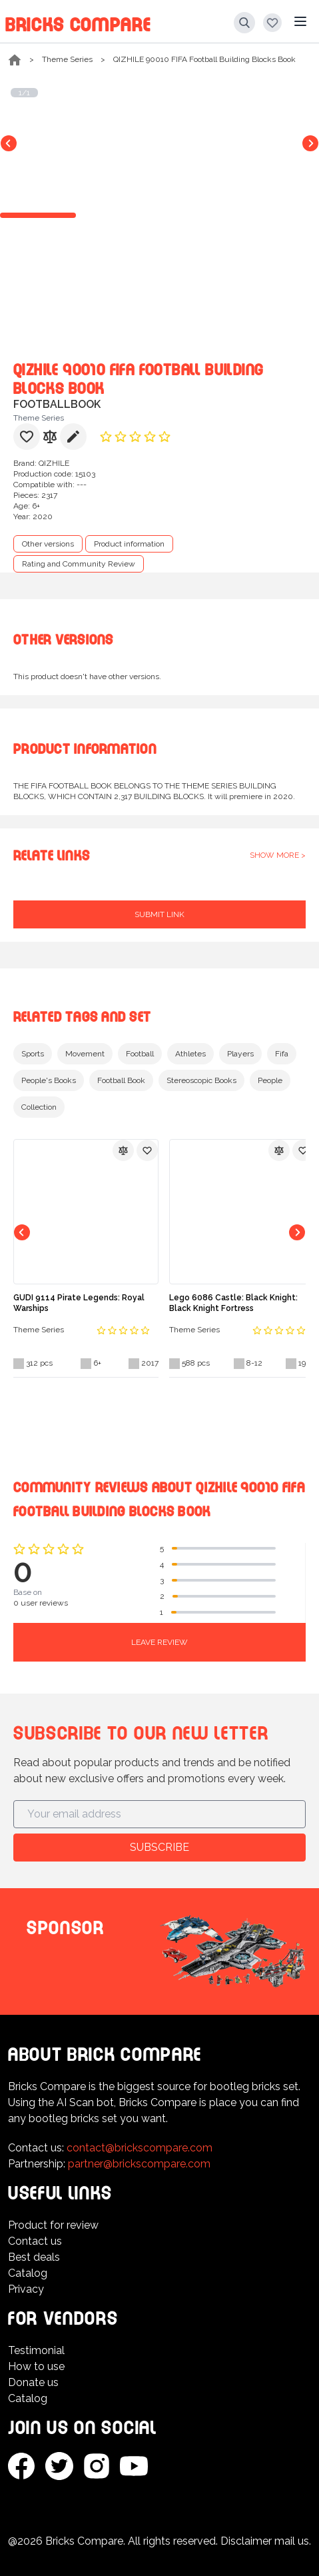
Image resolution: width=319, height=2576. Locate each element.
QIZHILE (54, 463)
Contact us (35, 2241)
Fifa (281, 1053)
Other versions (48, 544)
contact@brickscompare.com (139, 2147)
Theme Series (67, 59)
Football (140, 1053)
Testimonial (36, 2350)
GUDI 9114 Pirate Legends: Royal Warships (79, 1303)
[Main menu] (300, 21)
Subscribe (159, 1847)
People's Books (48, 1080)
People (270, 1080)
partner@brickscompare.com (139, 2163)
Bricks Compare (78, 22)
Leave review (159, 1642)
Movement (85, 1053)
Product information (129, 544)
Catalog (27, 2273)
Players (240, 1053)
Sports (32, 1053)
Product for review (53, 2225)
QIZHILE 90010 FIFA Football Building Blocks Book (204, 59)
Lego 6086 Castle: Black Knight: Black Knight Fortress (233, 1303)
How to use (36, 2366)
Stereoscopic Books (201, 1080)
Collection (39, 1107)
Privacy (26, 2289)
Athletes (190, 1053)
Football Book (121, 1080)
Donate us (33, 2382)
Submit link (159, 914)
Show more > (278, 855)
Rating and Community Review (78, 564)
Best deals (34, 2257)
